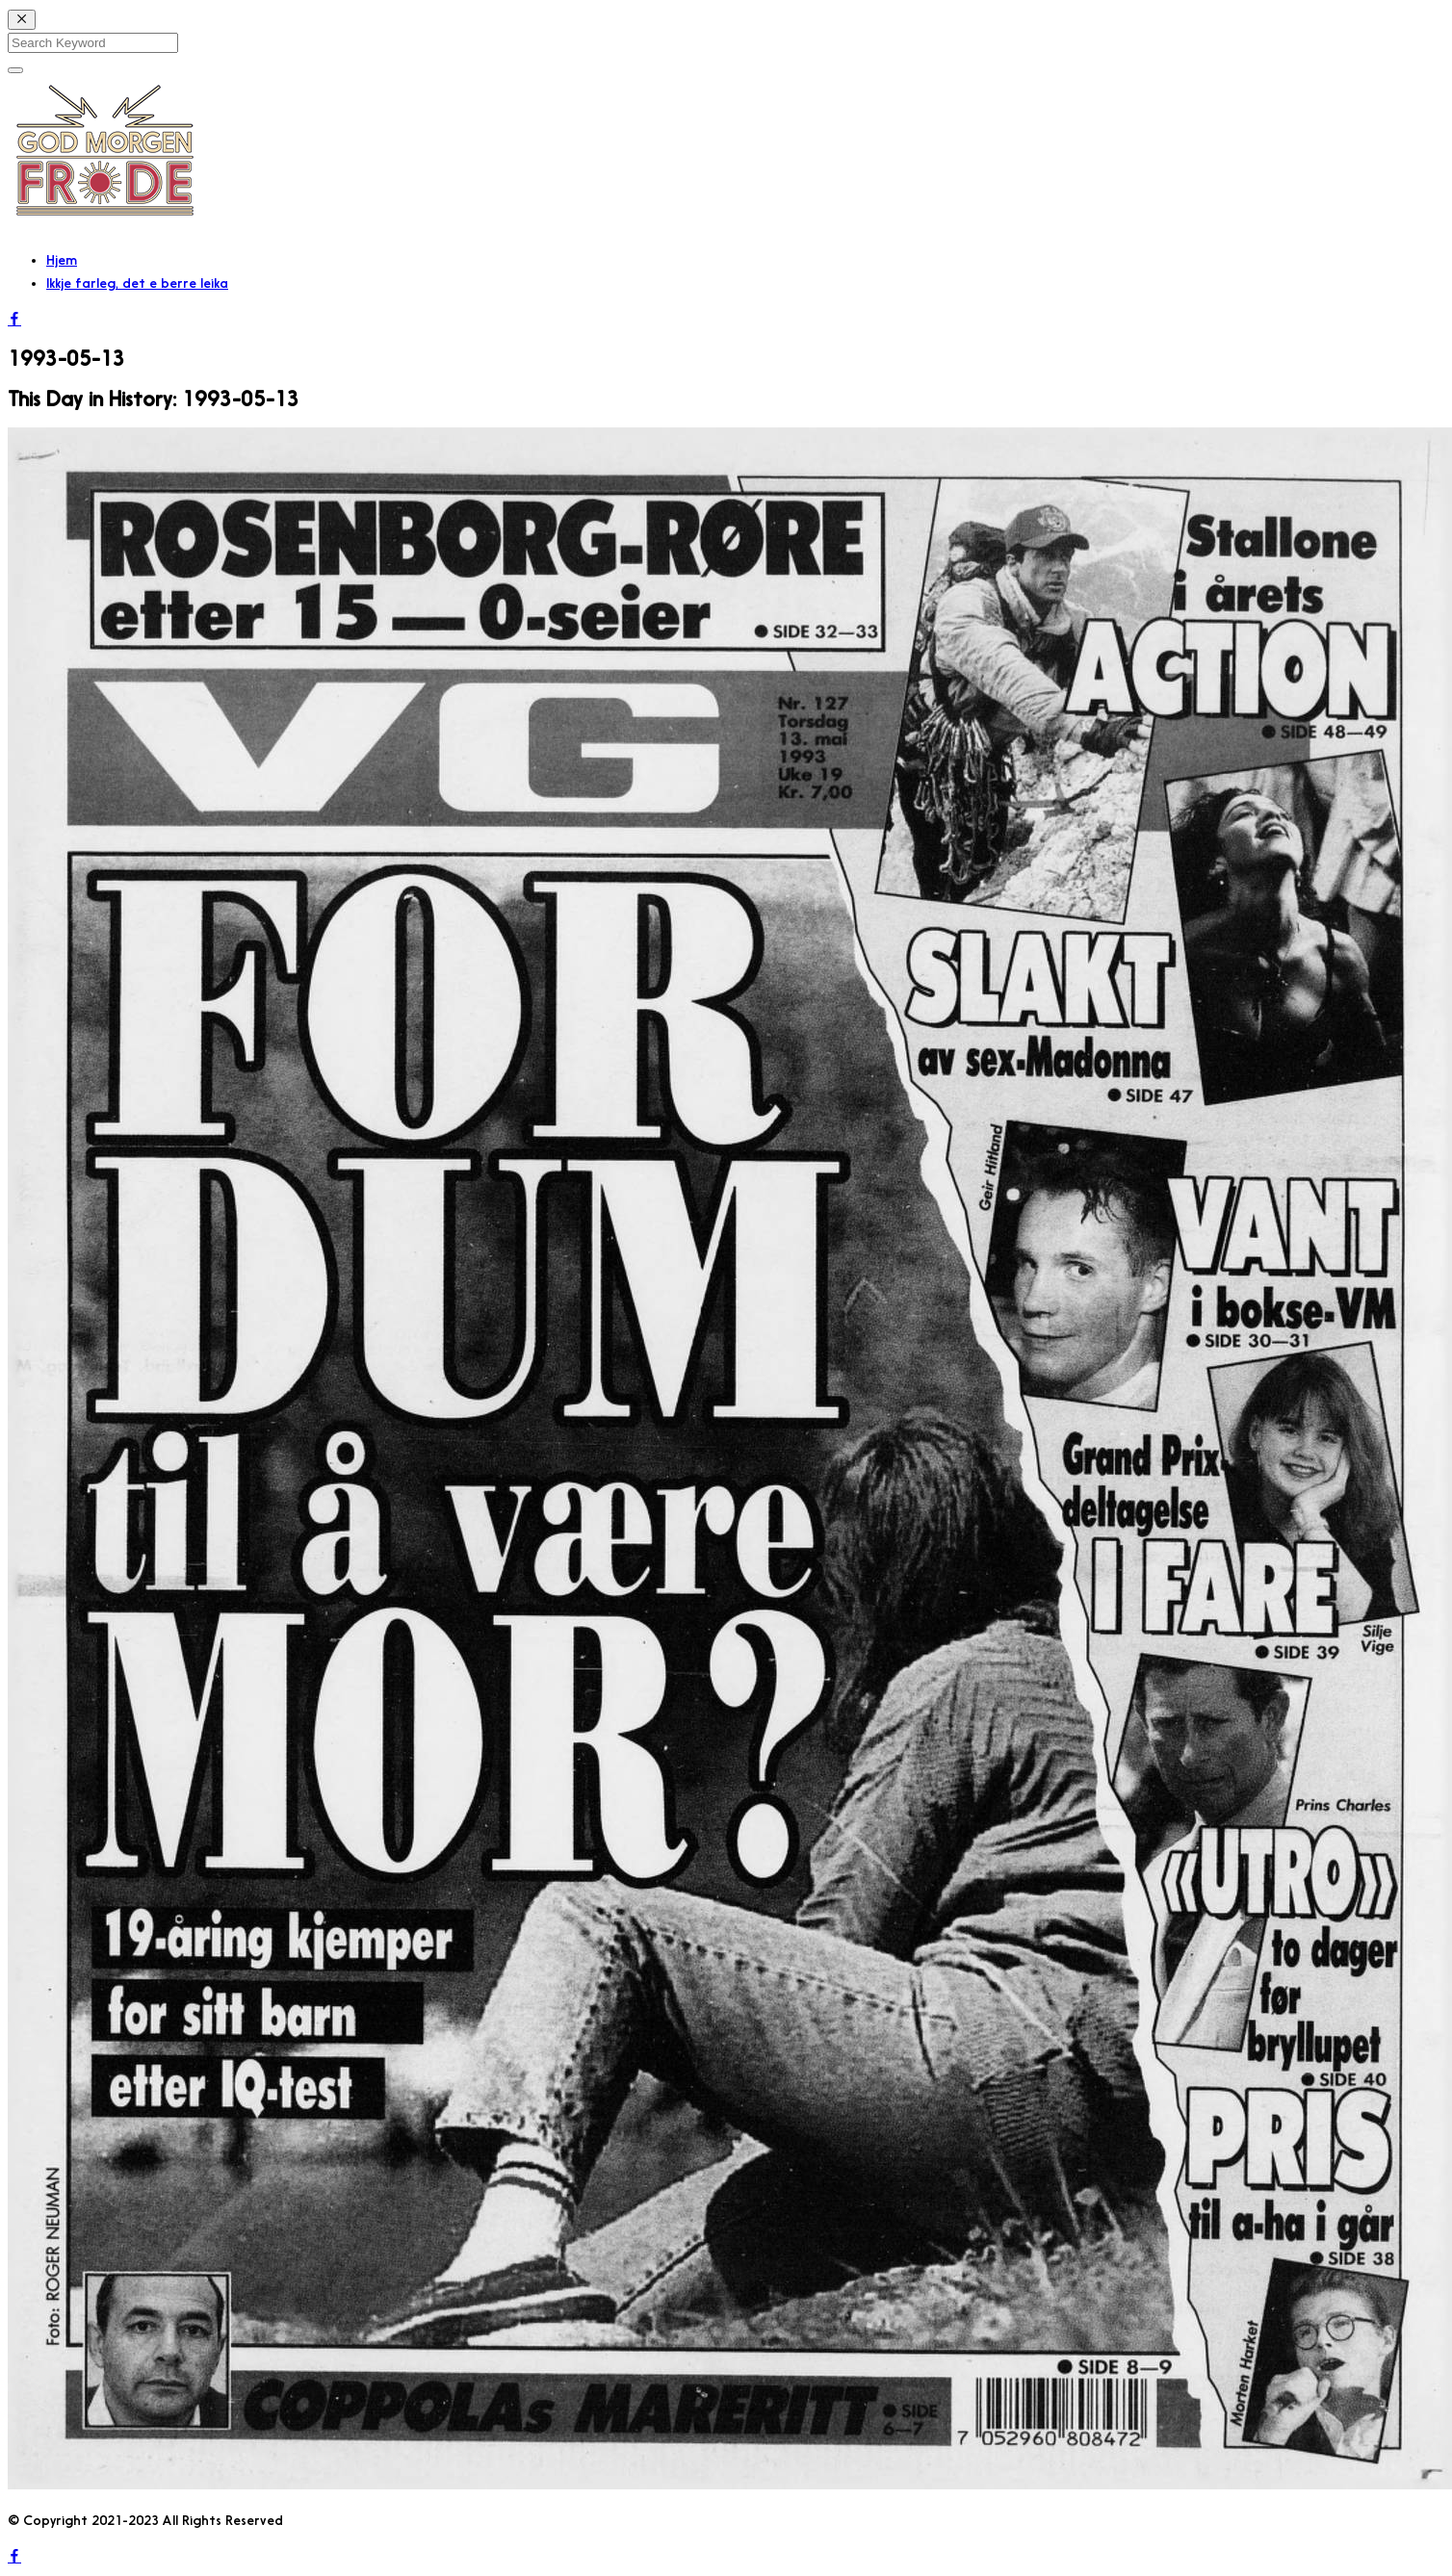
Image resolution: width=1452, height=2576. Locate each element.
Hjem (61, 260)
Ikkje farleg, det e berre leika (137, 283)
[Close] (22, 20)
